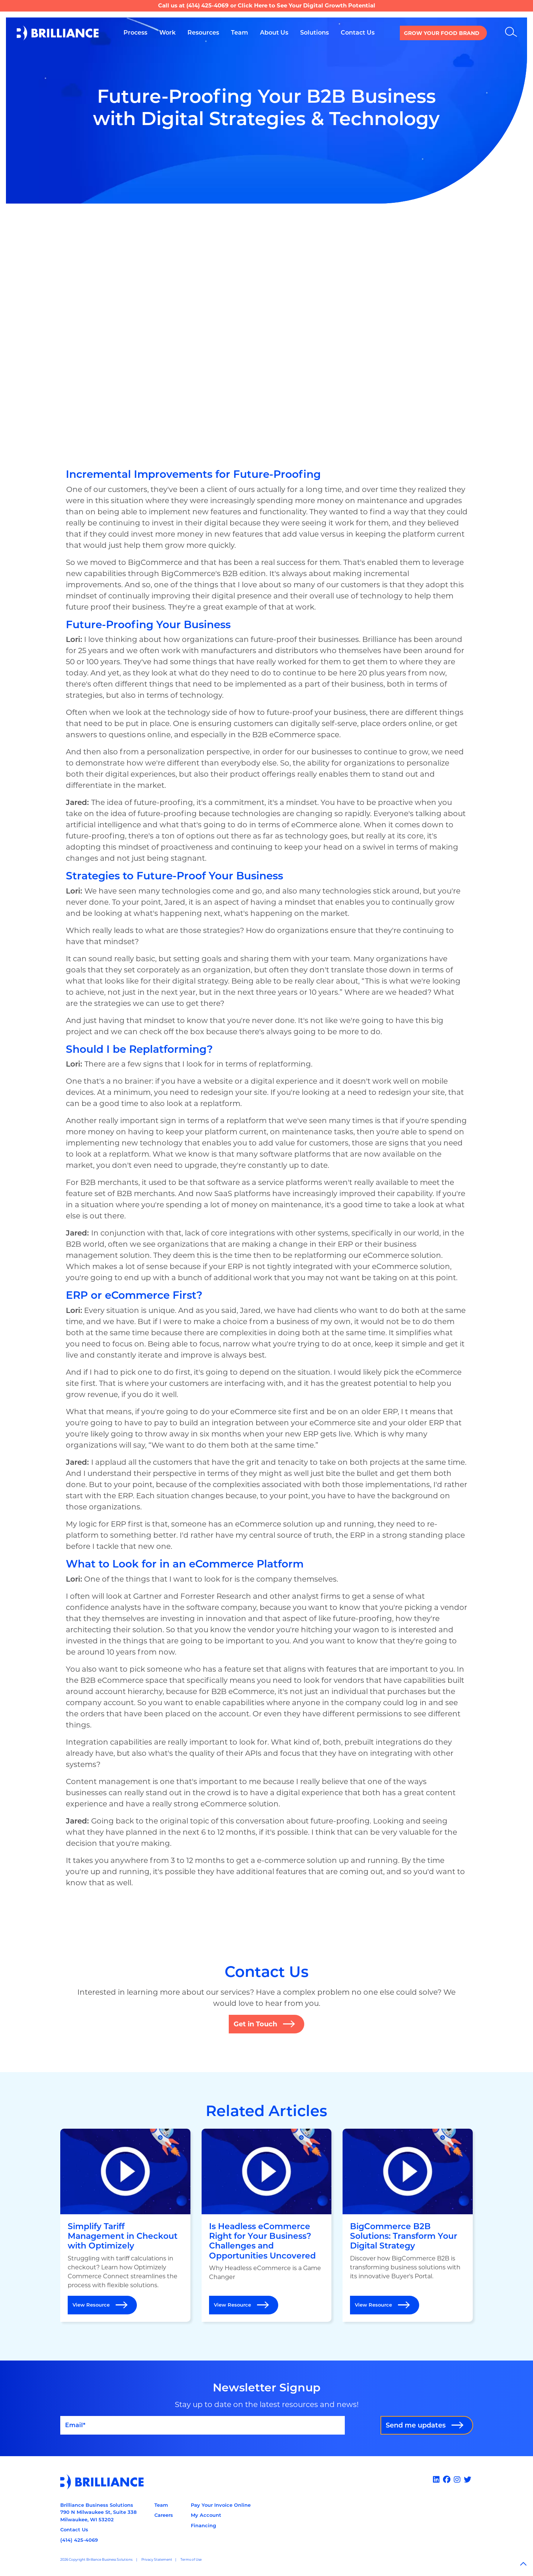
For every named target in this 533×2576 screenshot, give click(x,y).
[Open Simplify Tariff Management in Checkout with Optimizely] (125, 2225)
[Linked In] (437, 2479)
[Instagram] (458, 2479)
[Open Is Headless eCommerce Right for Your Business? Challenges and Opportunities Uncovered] (267, 2225)
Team (161, 2505)
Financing (203, 2525)
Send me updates (416, 2425)
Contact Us (74, 2529)
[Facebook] (447, 2479)
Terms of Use (191, 2559)
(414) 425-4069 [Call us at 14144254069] (79, 2540)
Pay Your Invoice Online (221, 2505)
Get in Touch (255, 2024)
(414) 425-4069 (207, 5)
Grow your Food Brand (441, 33)
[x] (468, 2479)
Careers (163, 2515)
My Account (206, 2515)
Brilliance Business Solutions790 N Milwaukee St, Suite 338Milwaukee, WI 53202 (98, 2512)
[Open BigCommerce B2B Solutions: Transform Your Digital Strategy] (408, 2225)
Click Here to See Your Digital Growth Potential (306, 5)
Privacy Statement (156, 2559)
